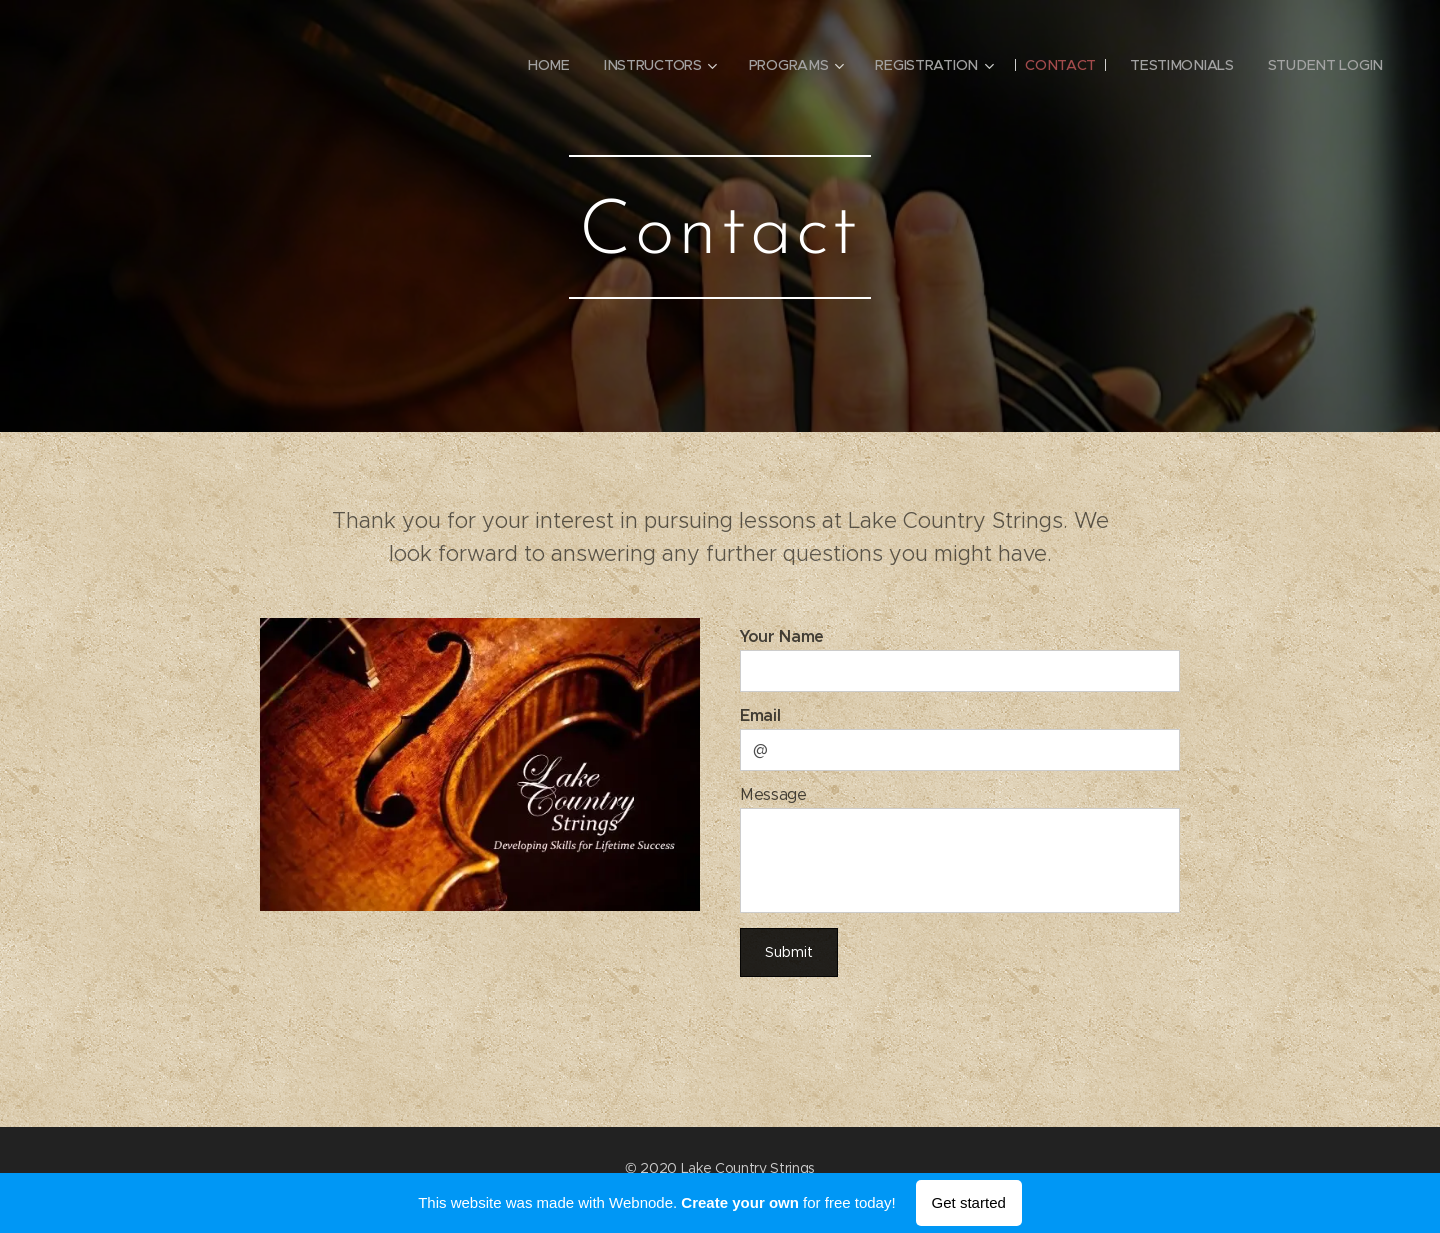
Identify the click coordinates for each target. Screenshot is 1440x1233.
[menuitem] (546, 65)
